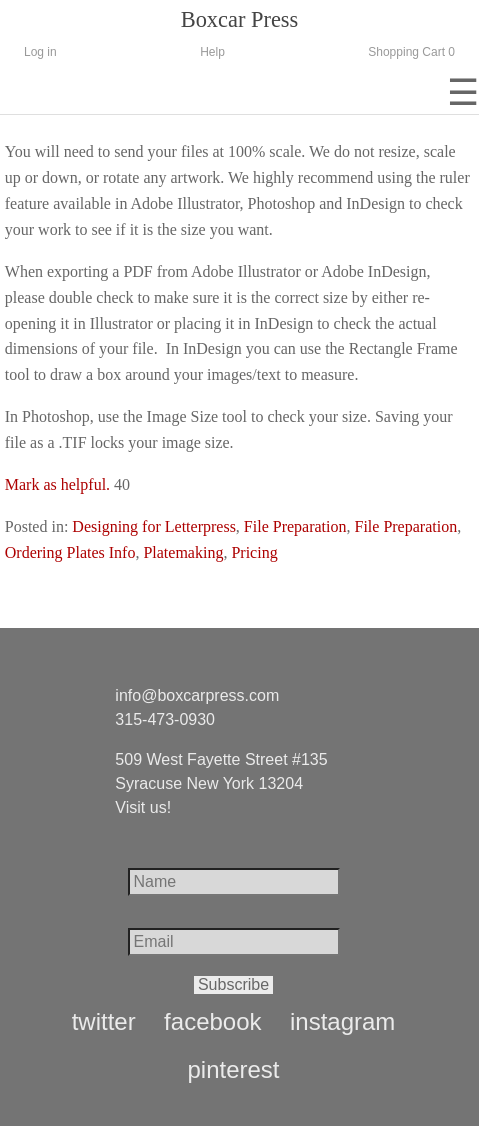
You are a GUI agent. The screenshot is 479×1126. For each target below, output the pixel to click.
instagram (342, 1022)
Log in (40, 52)
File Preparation (295, 526)
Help (212, 52)
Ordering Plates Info (70, 552)
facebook (212, 1022)
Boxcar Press (240, 19)
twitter (104, 1022)
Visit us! (143, 807)
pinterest (233, 1070)
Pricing (254, 552)
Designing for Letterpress (154, 526)
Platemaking (183, 552)
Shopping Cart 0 (411, 52)
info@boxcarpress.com (197, 695)
